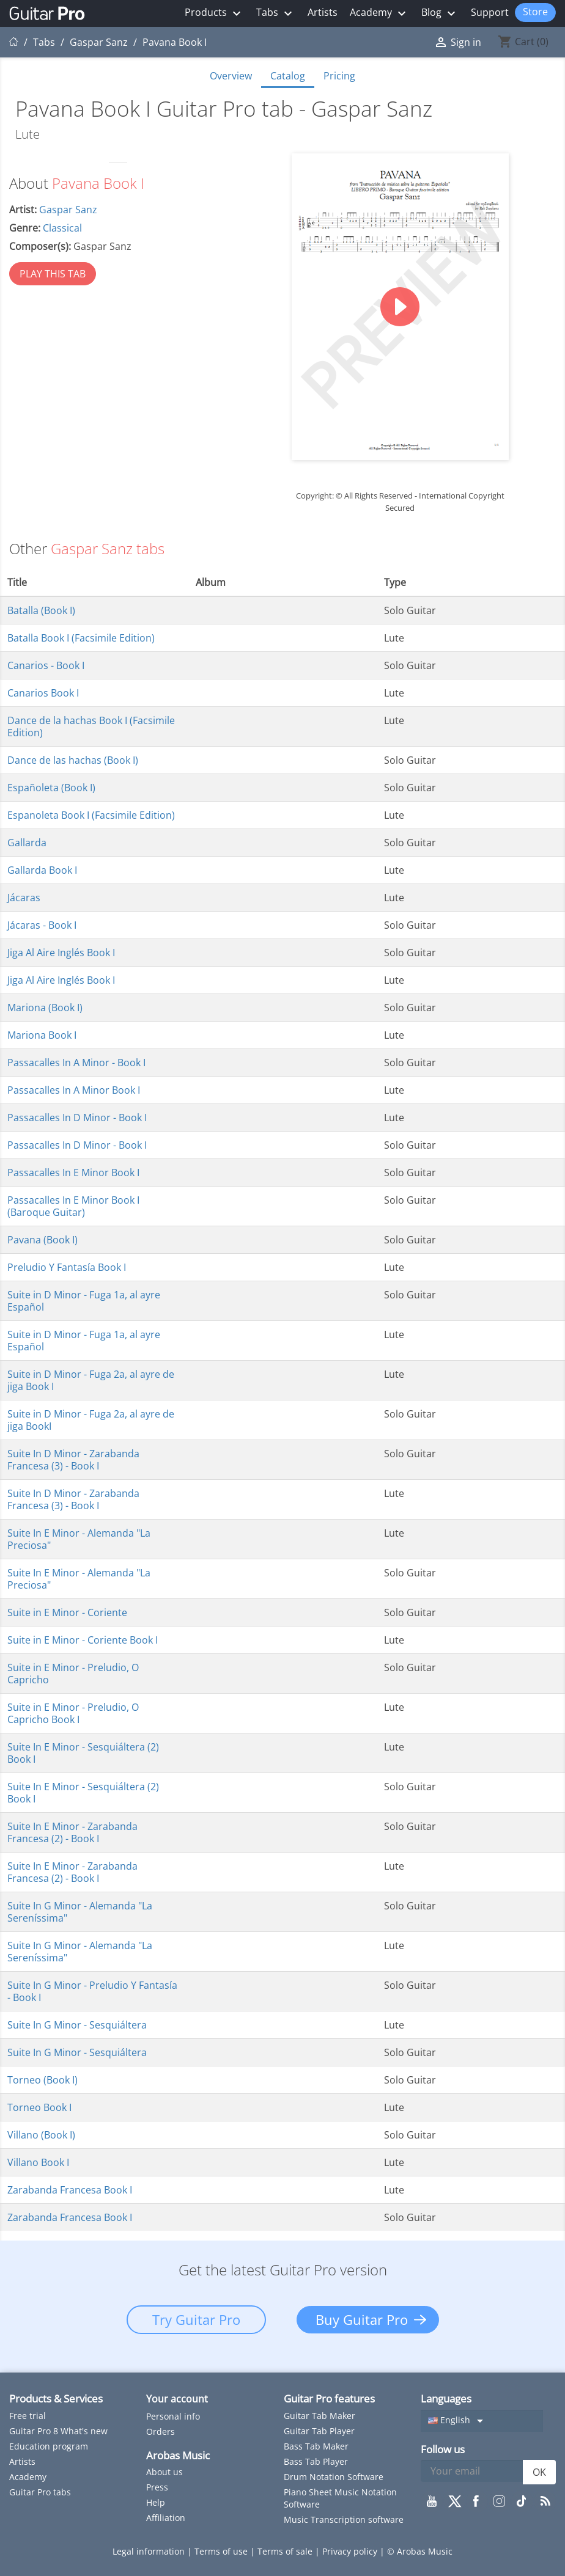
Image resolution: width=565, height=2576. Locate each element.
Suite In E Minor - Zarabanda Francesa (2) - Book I (72, 1832)
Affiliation (165, 2517)
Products (214, 13)
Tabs (275, 13)
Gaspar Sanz (68, 209)
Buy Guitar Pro (362, 2319)
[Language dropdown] (482, 2421)
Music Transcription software (344, 2519)
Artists (323, 12)
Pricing (339, 75)
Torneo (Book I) (42, 2080)
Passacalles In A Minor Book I (73, 1090)
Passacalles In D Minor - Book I (77, 1117)
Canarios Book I (43, 693)
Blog (440, 13)
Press (157, 2487)
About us (164, 2472)
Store (535, 11)
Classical (62, 228)
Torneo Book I (39, 2107)
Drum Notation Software (333, 2477)
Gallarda (26, 842)
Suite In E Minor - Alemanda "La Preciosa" (78, 1539)
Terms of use (222, 2551)
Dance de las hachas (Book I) (72, 760)
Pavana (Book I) (42, 1239)
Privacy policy (351, 2551)
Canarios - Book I (45, 665)
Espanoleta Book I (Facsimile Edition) (91, 815)
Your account (177, 2399)
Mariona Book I (41, 1035)
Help (155, 2502)
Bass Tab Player (316, 2461)
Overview (231, 75)
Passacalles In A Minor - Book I (76, 1062)
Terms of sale (286, 2551)
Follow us (443, 2449)
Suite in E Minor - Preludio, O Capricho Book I (73, 1713)
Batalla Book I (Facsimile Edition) (81, 638)
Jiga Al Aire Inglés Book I (61, 952)
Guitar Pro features (329, 2398)
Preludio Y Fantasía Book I (66, 1267)
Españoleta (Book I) (51, 787)
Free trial (27, 2415)
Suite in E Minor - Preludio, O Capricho (73, 1673)
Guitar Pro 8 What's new (58, 2431)
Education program (48, 2446)
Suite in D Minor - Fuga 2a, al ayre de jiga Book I (90, 1380)
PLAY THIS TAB (53, 273)
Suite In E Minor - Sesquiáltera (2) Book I (83, 1753)
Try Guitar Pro (196, 2319)
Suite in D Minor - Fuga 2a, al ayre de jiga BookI (90, 1420)
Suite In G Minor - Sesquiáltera (77, 2025)
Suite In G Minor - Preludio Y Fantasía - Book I (92, 1991)
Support (490, 12)
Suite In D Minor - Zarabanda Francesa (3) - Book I (73, 1460)
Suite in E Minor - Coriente (67, 1612)
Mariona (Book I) (45, 1007)
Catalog (287, 75)
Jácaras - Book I (41, 925)
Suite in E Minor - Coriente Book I (82, 1640)
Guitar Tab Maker (319, 2415)
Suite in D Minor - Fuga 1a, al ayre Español (83, 1301)
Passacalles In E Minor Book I (73, 1172)
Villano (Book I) (41, 2135)
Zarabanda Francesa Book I (69, 2190)
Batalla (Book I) (41, 610)
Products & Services (56, 2398)
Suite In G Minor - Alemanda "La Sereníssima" (79, 1912)
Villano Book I (38, 2162)
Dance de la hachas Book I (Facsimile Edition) (91, 726)
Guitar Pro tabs (40, 2492)
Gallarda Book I (42, 870)
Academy (379, 13)
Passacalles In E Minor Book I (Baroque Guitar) (73, 1206)
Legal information (150, 2551)
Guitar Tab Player (319, 2431)
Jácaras (23, 897)
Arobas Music (178, 2455)
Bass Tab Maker (316, 2446)
